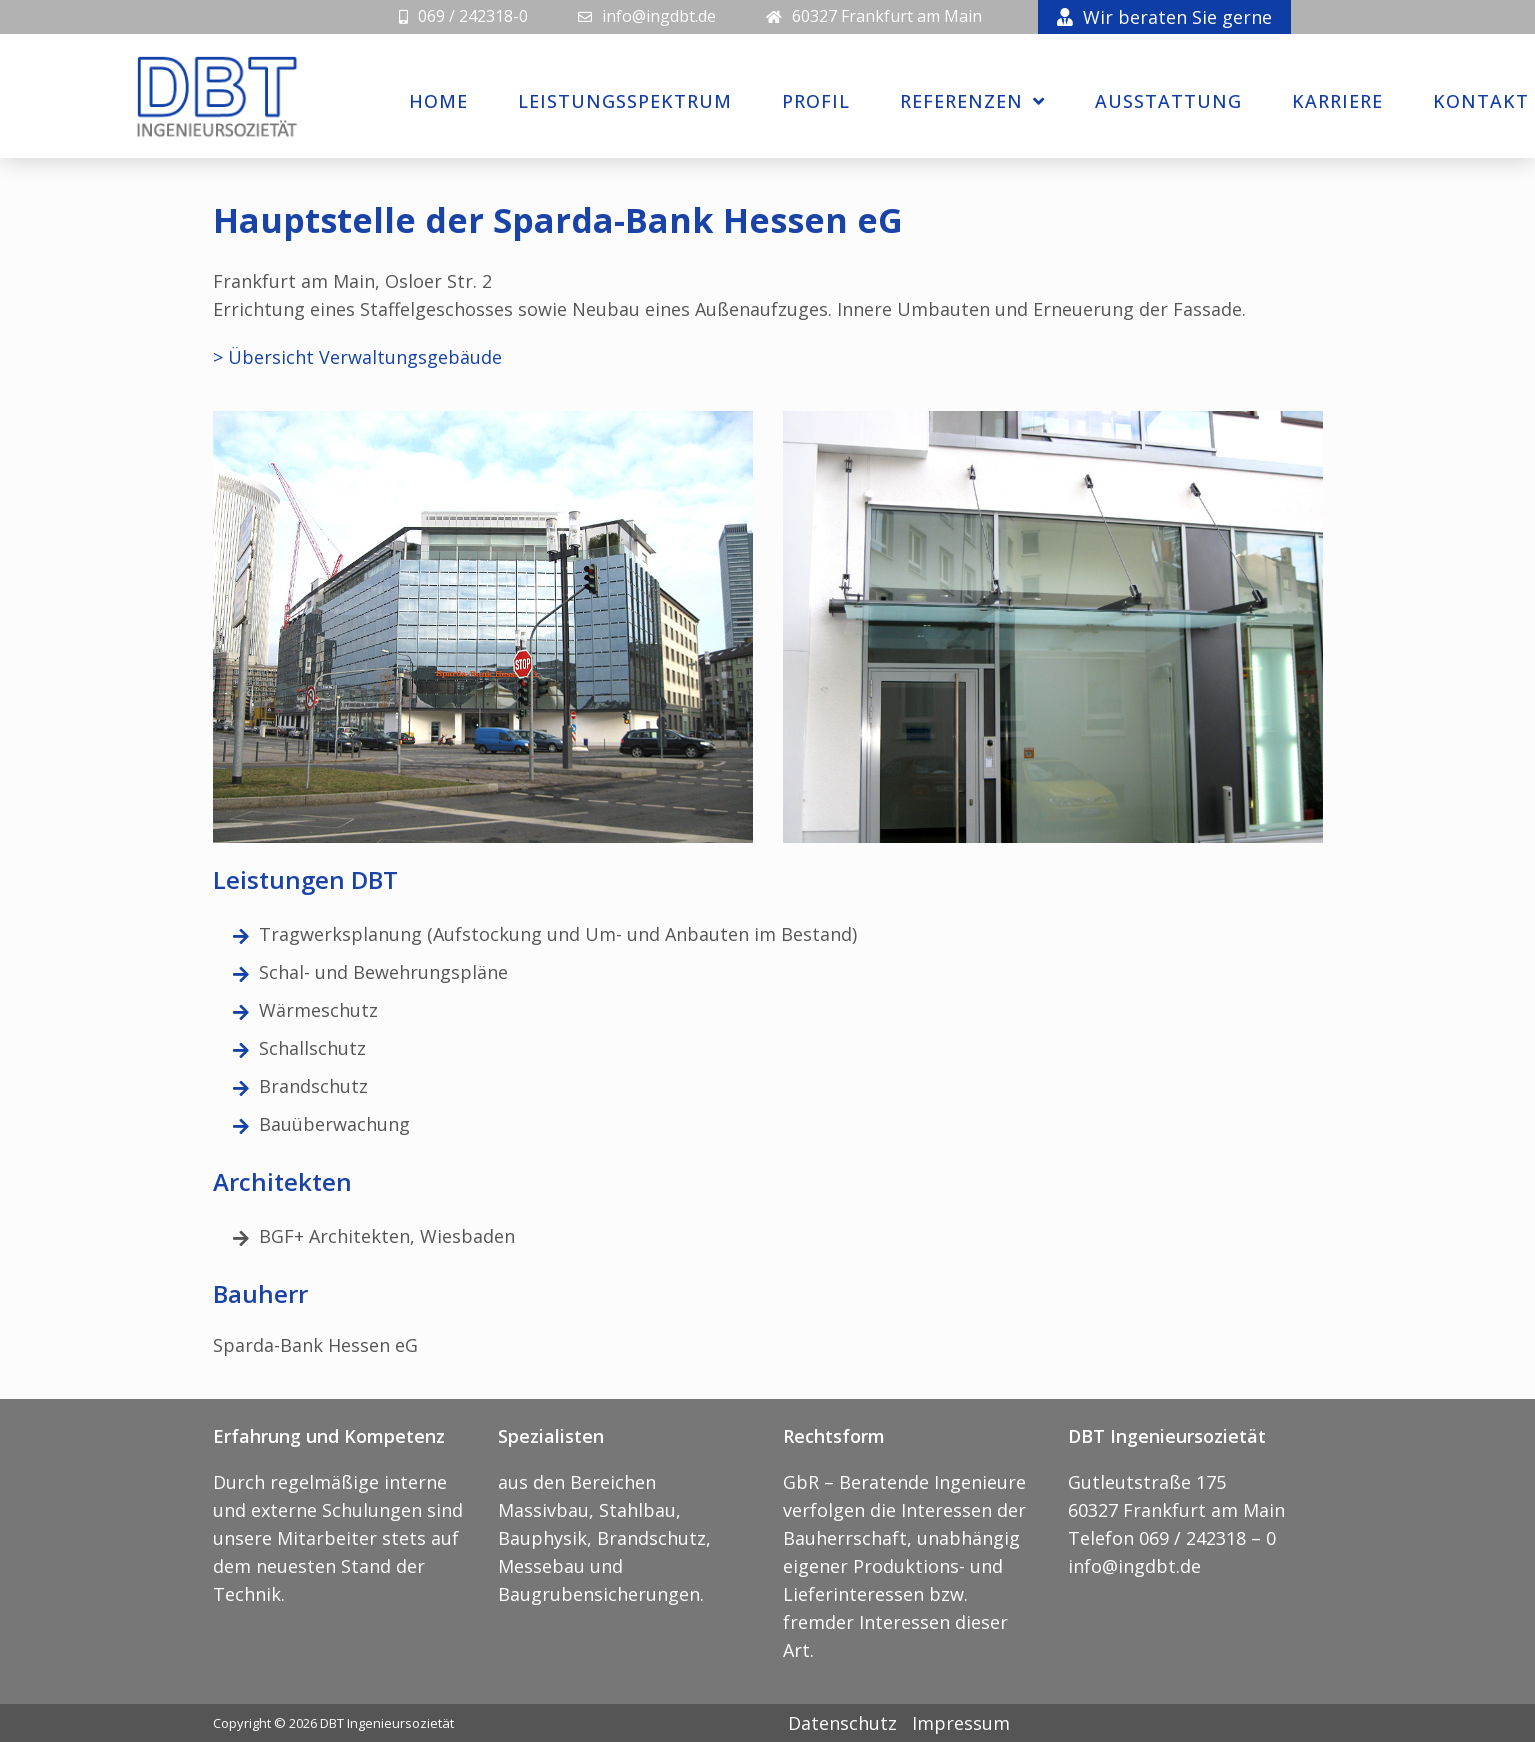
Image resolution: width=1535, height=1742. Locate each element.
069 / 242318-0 (473, 16)
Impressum (961, 1723)
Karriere (1337, 101)
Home (438, 101)
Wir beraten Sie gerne (1164, 17)
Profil (816, 101)
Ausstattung (1168, 101)
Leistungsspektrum (625, 101)
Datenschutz (842, 1723)
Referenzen (972, 101)
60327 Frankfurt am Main (887, 16)
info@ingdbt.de (659, 16)
